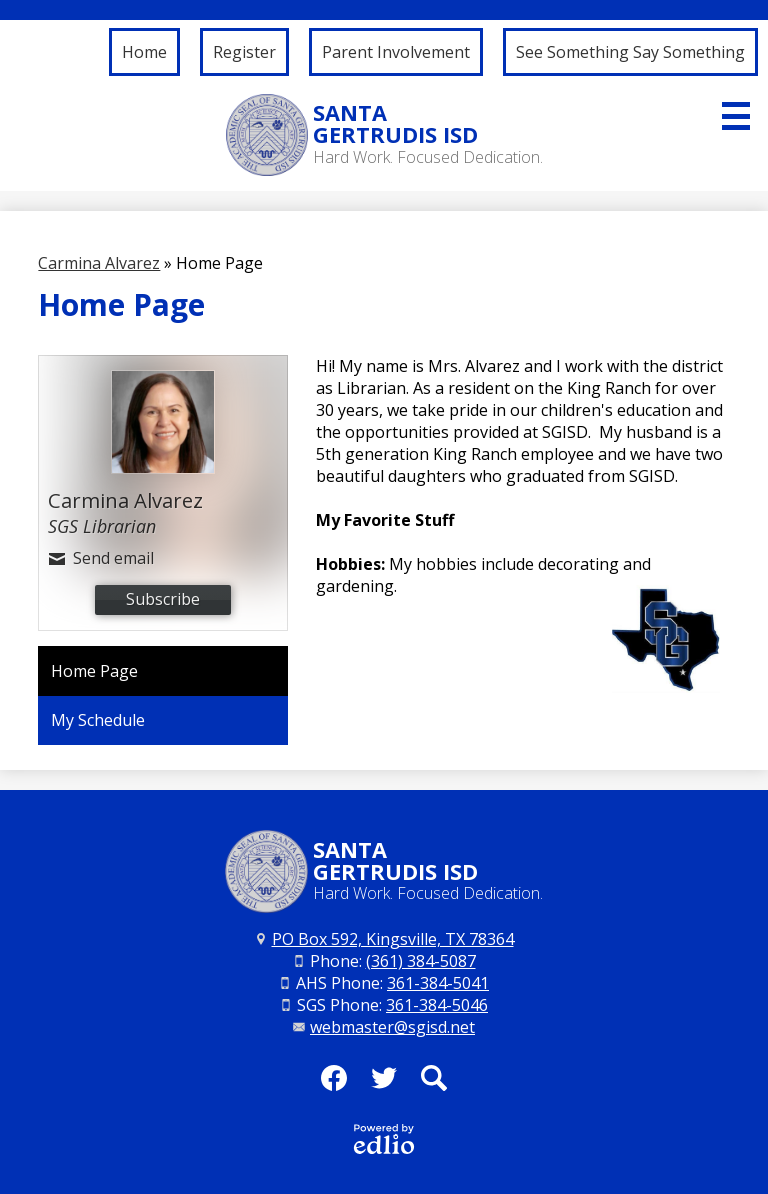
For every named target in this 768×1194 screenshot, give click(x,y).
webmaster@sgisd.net (392, 1027)
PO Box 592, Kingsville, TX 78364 (393, 939)
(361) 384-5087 (421, 961)
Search (434, 1084)
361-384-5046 (437, 1005)
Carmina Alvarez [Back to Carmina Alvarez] (99, 263)
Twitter (384, 1084)
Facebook (334, 1084)
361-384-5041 (438, 983)
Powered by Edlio (384, 1139)
